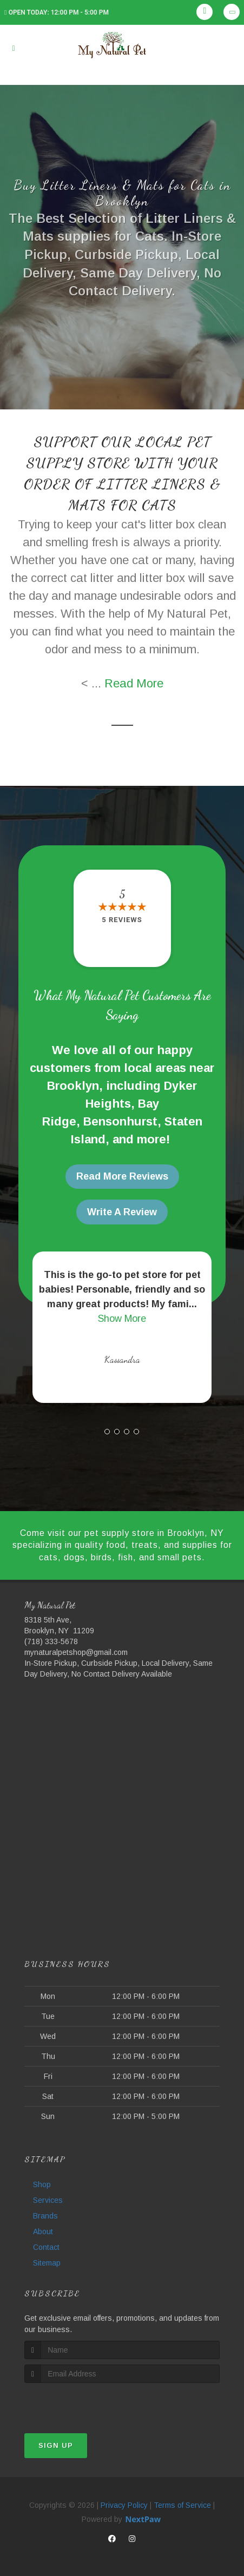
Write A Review (122, 1212)
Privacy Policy (124, 2505)
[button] (107, 1431)
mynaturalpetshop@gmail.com (76, 1652)
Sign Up (55, 2445)
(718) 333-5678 (51, 1641)
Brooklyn (73, 1085)
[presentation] (82, 2403)
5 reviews (122, 920)
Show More (122, 1318)
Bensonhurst (120, 1121)
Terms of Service (182, 2505)
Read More (133, 683)
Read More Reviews (122, 1176)
